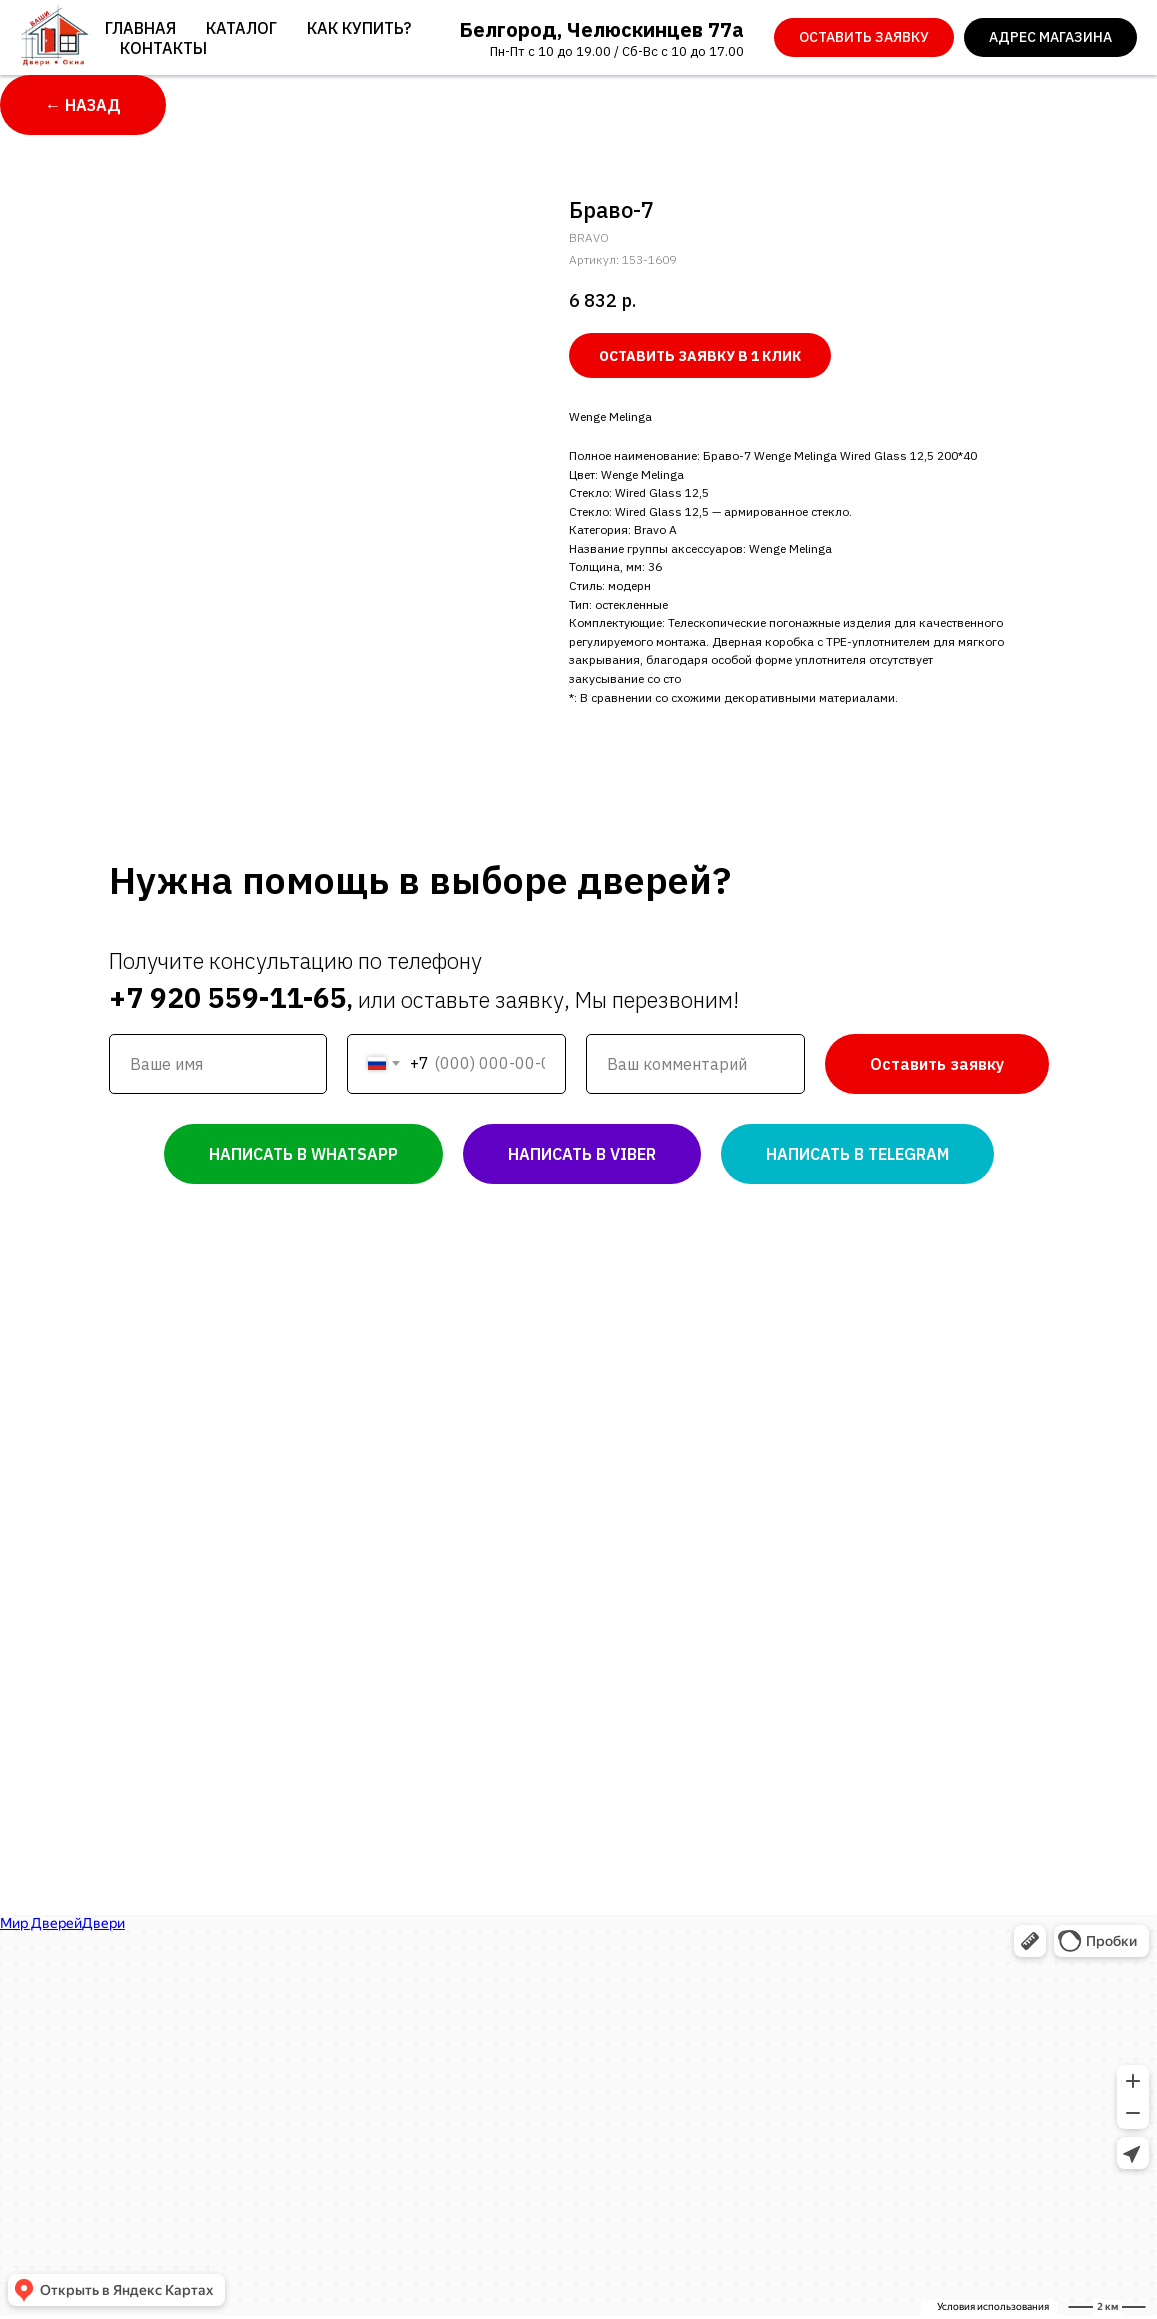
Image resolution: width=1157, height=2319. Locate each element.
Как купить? (359, 28)
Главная (140, 28)
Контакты (163, 48)
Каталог (241, 28)
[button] (864, 38)
